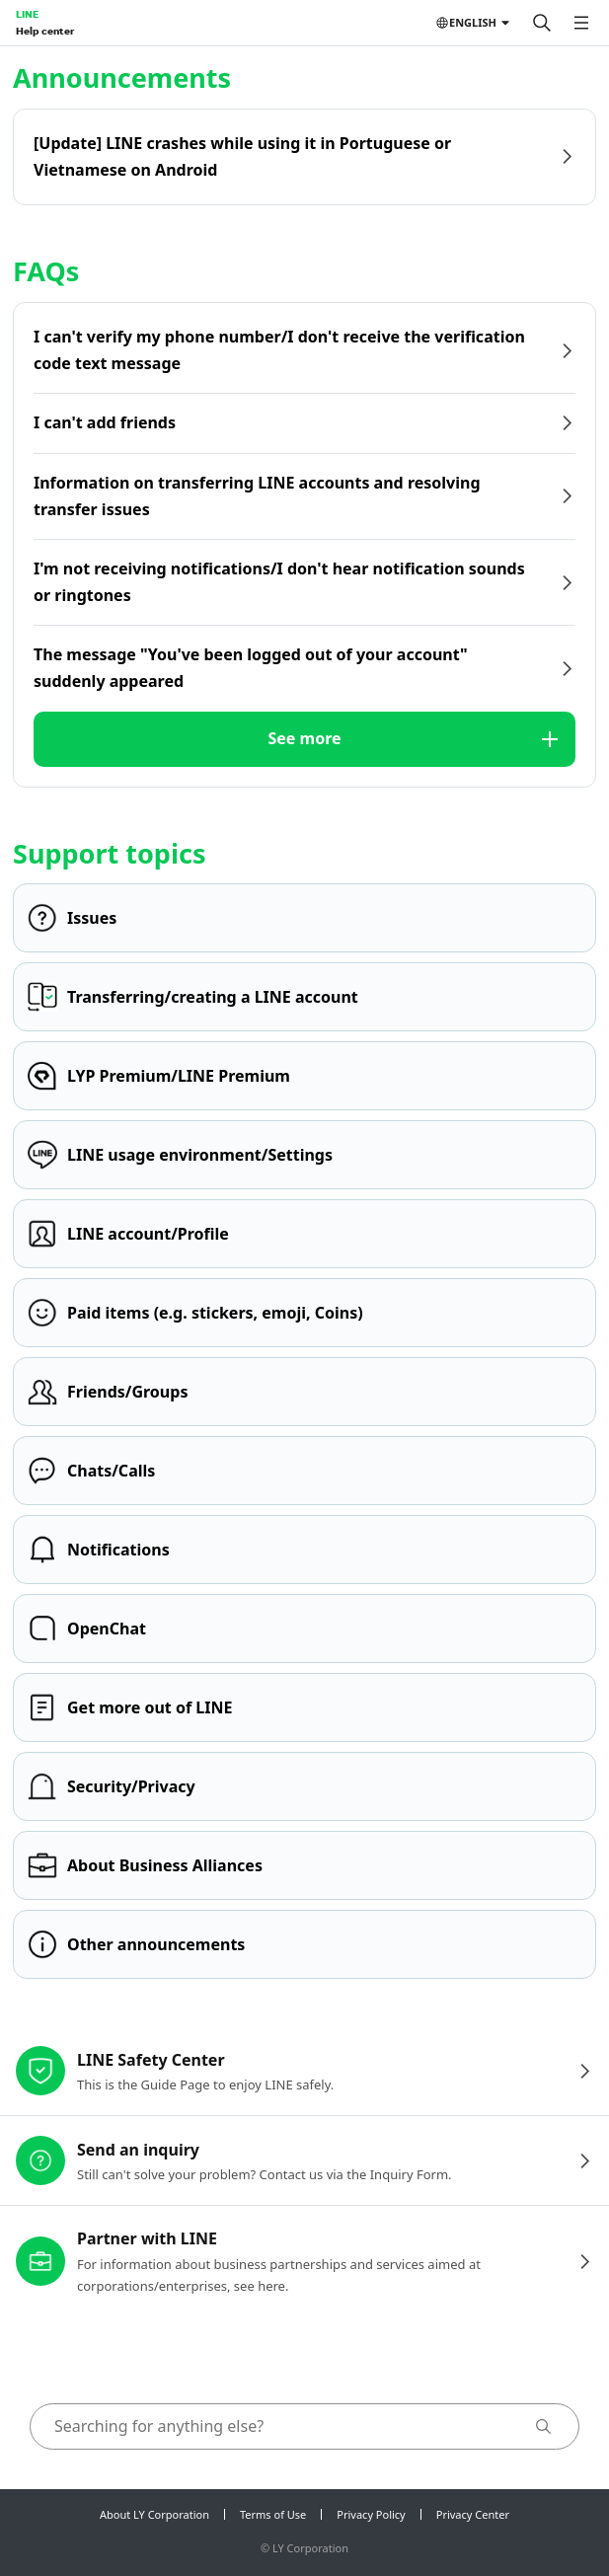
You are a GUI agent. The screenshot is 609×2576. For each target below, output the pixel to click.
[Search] (542, 22)
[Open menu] (581, 22)
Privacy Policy (371, 2514)
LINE (27, 14)
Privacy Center (472, 2514)
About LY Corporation (154, 2514)
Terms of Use (273, 2514)
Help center (45, 31)
